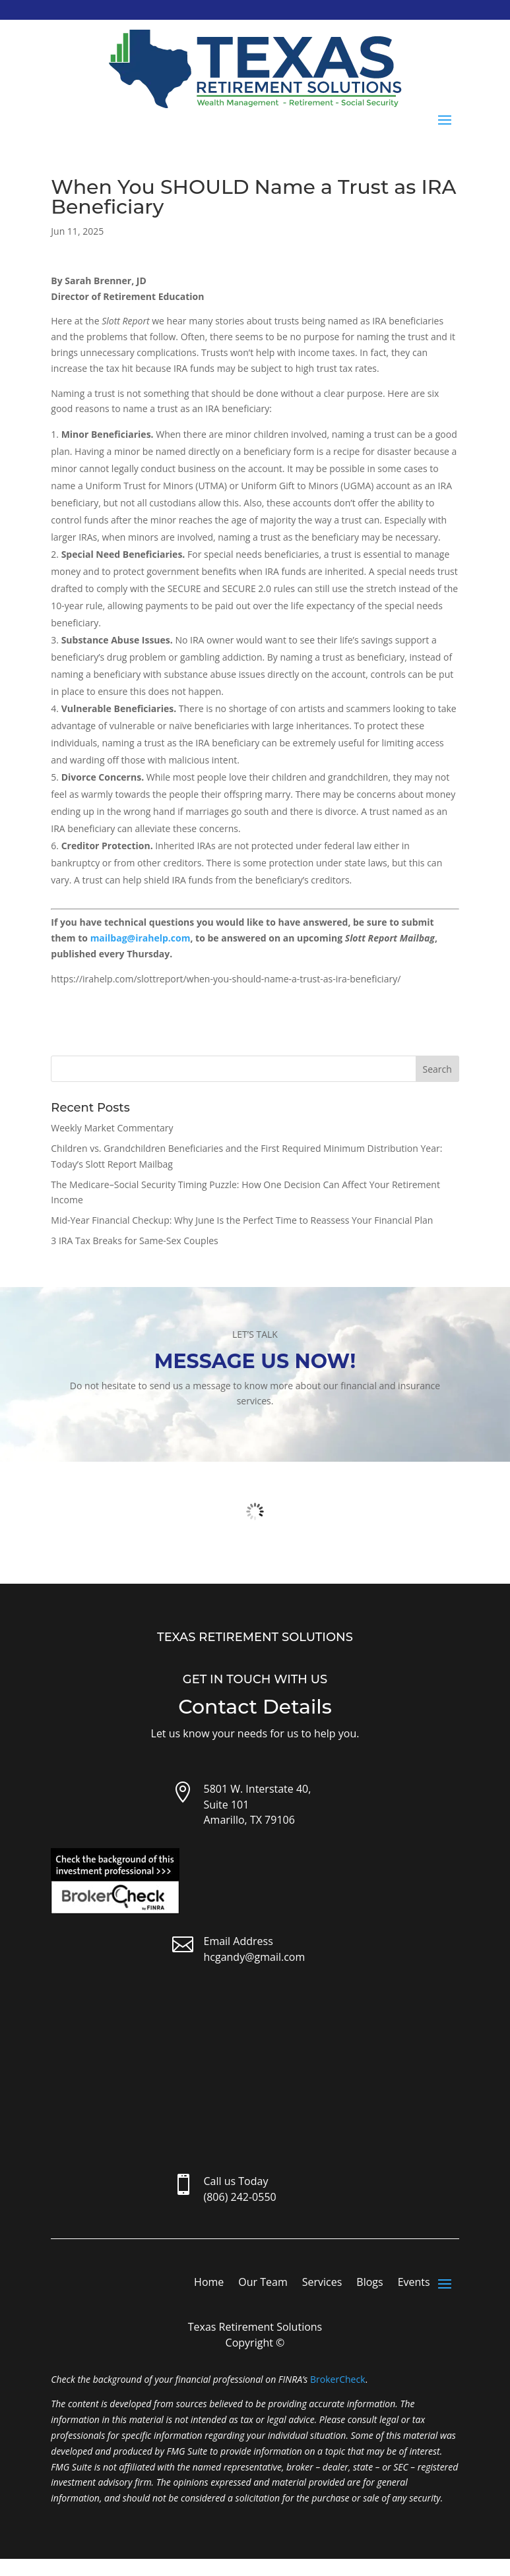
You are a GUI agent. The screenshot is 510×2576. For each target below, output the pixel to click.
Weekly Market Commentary (112, 1128)
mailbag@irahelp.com (140, 938)
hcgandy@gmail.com (254, 1957)
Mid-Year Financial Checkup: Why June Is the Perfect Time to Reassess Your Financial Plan (242, 1220)
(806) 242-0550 (239, 2197)
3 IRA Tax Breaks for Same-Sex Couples (134, 1240)
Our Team (262, 2283)
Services (322, 2283)
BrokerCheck (337, 2379)
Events (414, 2283)
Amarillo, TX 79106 (248, 1819)
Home (209, 2283)
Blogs (369, 2283)
